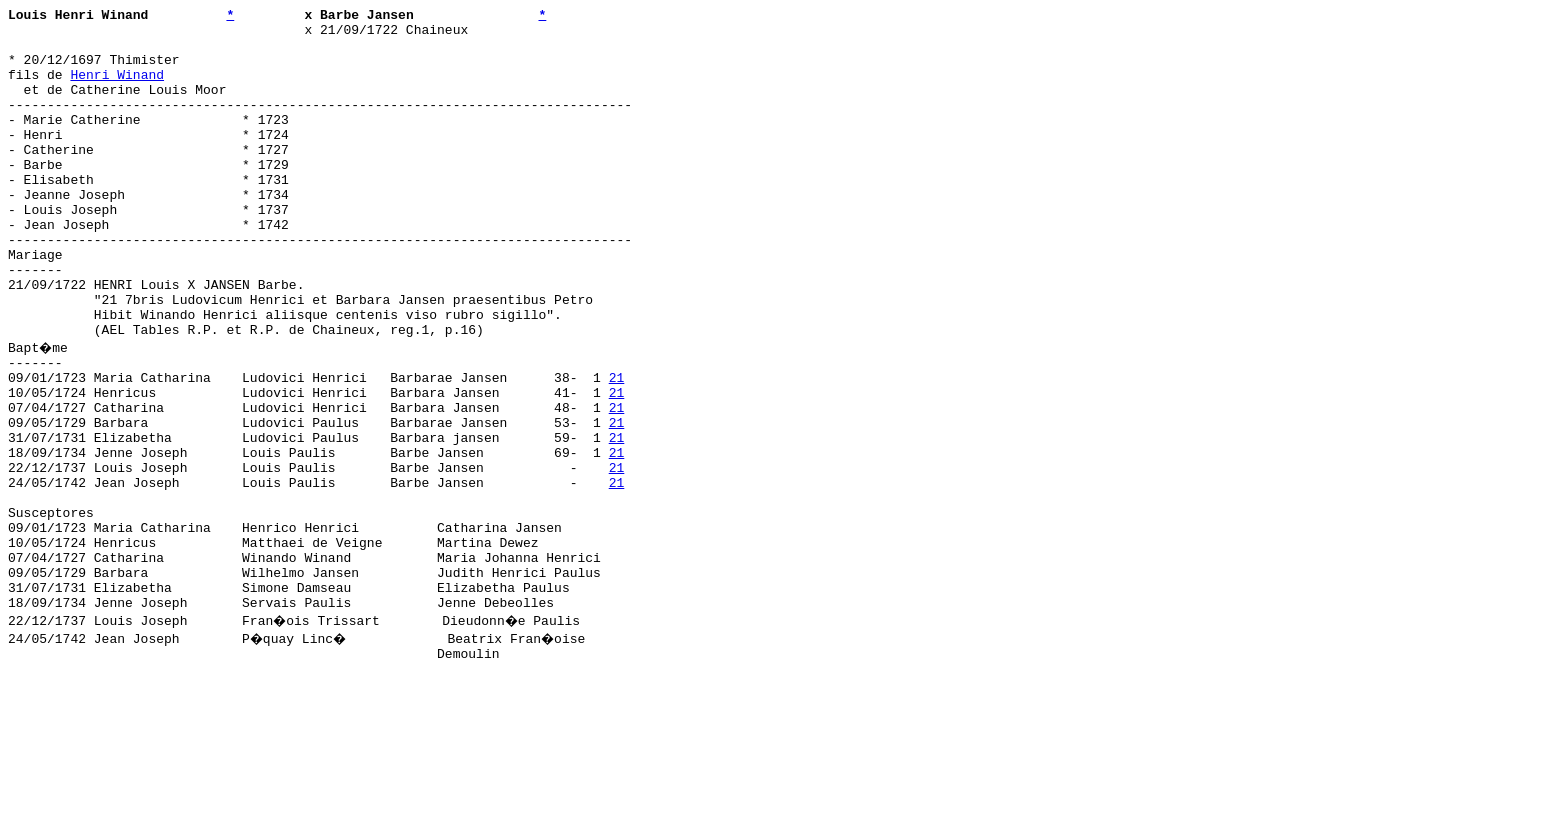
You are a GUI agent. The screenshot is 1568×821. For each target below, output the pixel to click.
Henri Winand (117, 89)
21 (617, 449)
